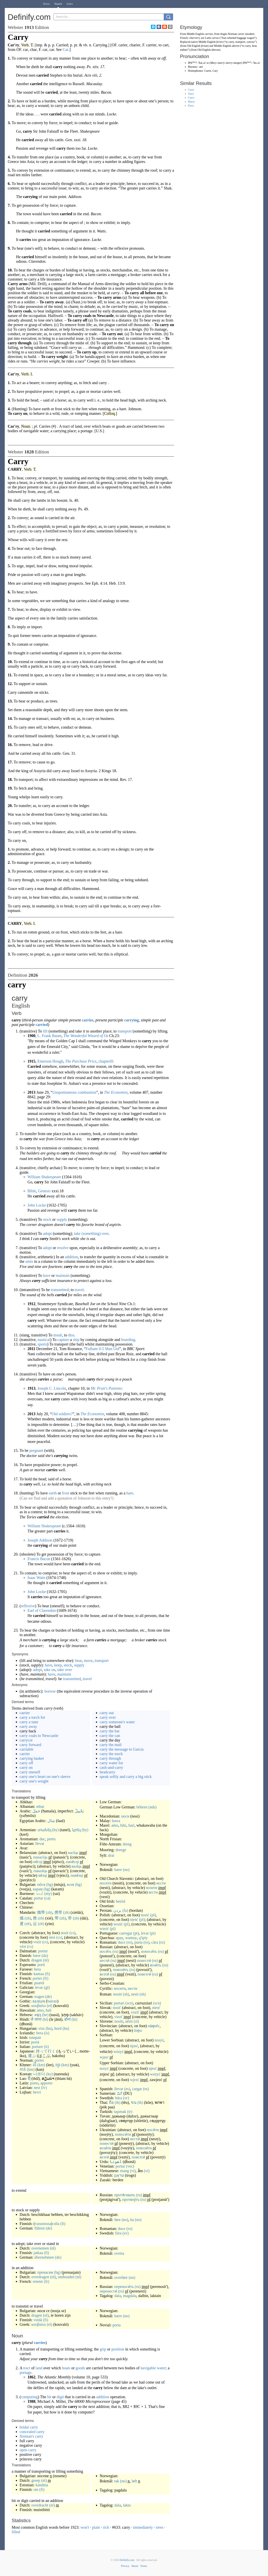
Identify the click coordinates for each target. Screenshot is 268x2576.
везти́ (104, 1974)
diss (71, 1335)
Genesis (44, 1191)
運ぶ (32, 2056)
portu (51, 1839)
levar (39, 1987)
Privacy (125, 2566)
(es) (127, 2089)
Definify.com (127, 2560)
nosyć (104, 2068)
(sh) (126, 1994)
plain (96, 2527)
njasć (134, 2046)
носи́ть (106, 1951)
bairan (52, 2001)
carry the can (110, 1735)
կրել (76, 1830)
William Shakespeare (44, 1177)
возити (151, 1887)
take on (49, 1669)
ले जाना (36, 2019)
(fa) (125, 1910)
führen (39, 2228)
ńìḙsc (138, 2030)
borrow (50, 1691)
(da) (45, 1955)
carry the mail (111, 1744)
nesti (135, 1994)
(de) (48, 1996)
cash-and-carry (111, 1767)
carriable (26, 1749)
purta (138, 1942)
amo (40, 2010)
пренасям (45, 2272)
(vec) (130, 2166)
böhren (142, 1807)
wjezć (134, 2079)
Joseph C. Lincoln (51, 1388)
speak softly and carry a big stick (126, 1776)
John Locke (36, 1205)
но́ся (41, 1884)
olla (56, 2223)
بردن (117, 1910)
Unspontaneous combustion (74, 1092)
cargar (137, 2089)
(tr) (129, 2111)
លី (34, 2065)
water (161, 2368)
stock (47, 1219)
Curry (191, 97)
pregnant (36, 1450)
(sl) (136, 2021)
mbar (40, 1806)
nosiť (117, 2007)
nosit (64, 1933)
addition (71, 1257)
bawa (116, 1821)
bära (118, 2098)
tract (26, 2368)
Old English (193, 45)
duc (42, 1839)
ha (132, 2219)
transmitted (60, 1290)
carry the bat (109, 1731)
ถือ (111, 2102)
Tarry (191, 93)
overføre (121, 2277)
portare (37, 2046)
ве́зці (42, 1875)
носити (106, 1883)
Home (46, 3)
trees (159, 2527)
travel (79, 1290)
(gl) (47, 1987)
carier (241, 33)
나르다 (39, 2074)
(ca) (47, 1898)
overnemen (40, 2248)
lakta (127, 2505)
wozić (118, 1924)
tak (116, 2481)
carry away (28, 1726)
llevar (39, 1843)
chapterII (105, 1061)
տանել (44, 1830)
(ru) (115, 1951)
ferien (219, 41)
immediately (143, 2527)
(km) (41, 2065)
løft (134, 2481)
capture (63, 1339)
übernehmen (44, 2257)
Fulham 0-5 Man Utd (102, 1349)
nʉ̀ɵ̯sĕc (154, 2026)
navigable (148, 2368)
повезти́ (144, 1974)
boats (66, 2368)
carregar (125, 1933)
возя (70, 1884)
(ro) (129, 1942)
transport (124, 1031)
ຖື (29, 2078)
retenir (38, 2281)
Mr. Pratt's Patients (106, 1388)
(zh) (49, 1912)
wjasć (104, 2057)
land (39, 2368)
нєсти (161, 1883)
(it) (46, 2046)
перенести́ (108, 2291)
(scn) (129, 2003)
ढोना (67, 2019)
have (46, 1275)
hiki (123, 1825)
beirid (120, 1901)
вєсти (153, 1892)
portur (43, 1951)
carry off (26, 1763)
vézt (23, 1946)
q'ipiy (143, 1938)
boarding (128, 1339)
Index (70, 3)
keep (58, 1665)
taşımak (120, 2111)
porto (34, 2083)
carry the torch (111, 1754)
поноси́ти (123, 2134)
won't (84, 2527)
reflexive (28, 1606)
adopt (47, 1233)
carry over (108, 1717)
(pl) (153, 1915)
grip (103, 2349)
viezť (118, 2017)
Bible (31, 1191)
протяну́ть (130, 2199)
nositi (117, 1994)
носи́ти (153, 2130)
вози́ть (155, 1965)
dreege (121, 1850)
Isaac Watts (36, 1577)
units (29, 1261)
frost (65, 1493)
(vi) (133, 2171)
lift (45, 1031)
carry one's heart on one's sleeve (45, 1776)
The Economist (116, 1092)
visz (41, 2028)
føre (117, 2219)
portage (25, 2372)
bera (37, 1969)
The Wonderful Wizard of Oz (85, 1035)
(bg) (49, 1884)
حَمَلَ (36, 1811)
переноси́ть (124, 2286)
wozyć (155, 2074)
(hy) (55, 1830)
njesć (153, 2068)
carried (42, 1024)
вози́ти (105, 2148)
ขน (133, 2102)
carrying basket (32, 1758)
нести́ (105, 1960)
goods (80, 2368)
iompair (35, 2037)
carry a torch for (32, 1717)
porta (117, 2325)
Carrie (207, 70)
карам (38, 1889)
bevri (37, 2092)
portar (38, 1898)
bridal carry (29, 2427)
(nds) (152, 1807)
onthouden (66, 2277)
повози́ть (120, 1969)
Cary (215, 70)
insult (57, 1335)
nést (52, 1937)
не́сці (38, 1861)
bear (78, 1660)
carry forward (30, 1744)
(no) (126, 1869)
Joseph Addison (39, 1540)
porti (41, 1964)
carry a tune (29, 1722)
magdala (129, 2295)
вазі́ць (77, 1866)
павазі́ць (40, 1871)
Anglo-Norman (228, 33)
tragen (39, 1996)
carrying (131, 1020)
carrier (25, 1713)
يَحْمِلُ (79, 1811)
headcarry (107, 1772)
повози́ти (144, 2148)
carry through (110, 1758)
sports (42, 1344)
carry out (107, 1713)
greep (35, 2480)
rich (106, 2527)
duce (122, 1942)
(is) (46, 2033)
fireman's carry (31, 2436)
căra (154, 1942)
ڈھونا (116, 2161)
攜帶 (41, 1912)
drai (111, 1855)
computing (29, 2397)
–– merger (225, 62)
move (88, 1660)
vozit (37, 1942)
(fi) (47, 1974)
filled (16, 2532)
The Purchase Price (81, 1061)
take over (64, 1669)
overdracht (39, 2505)
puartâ (39, 1983)
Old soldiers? (62, 1414)
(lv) (44, 2087)
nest (37, 2087)
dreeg (127, 1844)
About (134, 2566)
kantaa (39, 1974)
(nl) (46, 1960)
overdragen (40, 2277)
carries (88, 1020)
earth (53, 1493)
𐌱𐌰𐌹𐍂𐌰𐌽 (38, 2001)
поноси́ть (149, 1951)
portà (35, 2042)
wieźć (104, 1928)
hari (131, 1825)
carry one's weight (34, 1781)
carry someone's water (117, 1722)
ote (36, 2489)
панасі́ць (40, 1857)
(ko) (49, 2074)
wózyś (118, 2051)
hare (129, 1493)
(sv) (126, 2098)
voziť (135, 2012)
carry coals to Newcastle (39, 1735)
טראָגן (119, 2175)
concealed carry (32, 2431)
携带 (58, 1912)
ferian (204, 45)
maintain (63, 1275)
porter (37, 1978)
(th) (117, 2102)
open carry (28, 2450)
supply (62, 1219)
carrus (215, 37)
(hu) (49, 2028)
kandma (42, 2485)
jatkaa (38, 2253)
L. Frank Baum (49, 1035)
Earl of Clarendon (41, 1610)
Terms (143, 2566)
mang (124, 2171)
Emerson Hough (50, 1061)
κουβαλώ (38, 2005)
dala (117, 2295)
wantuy (131, 1938)
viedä (38, 2320)
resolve (62, 1248)
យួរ (57, 2065)
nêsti (129, 2021)
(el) (49, 2005)
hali (49, 2010)
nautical (44, 1339)
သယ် (39, 1893)
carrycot (26, 1740)
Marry (191, 101)
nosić (145, 1915)
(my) (48, 1893)
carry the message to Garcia (122, 1749)
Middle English (195, 33)
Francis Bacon (38, 1559)
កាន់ (23, 2069)
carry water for (111, 1763)
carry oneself (30, 1772)
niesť (156, 2007)
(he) (45, 2015)
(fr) (45, 1978)
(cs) (72, 1933)
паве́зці (77, 1875)
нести (132, 1988)
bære (37, 1955)
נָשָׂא (37, 2015)
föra (118, 2233)
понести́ (144, 1960)
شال (51, 1821)
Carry (191, 89)
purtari (119, 2003)
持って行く (46, 2051)
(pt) (136, 1933)
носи (125, 1816)
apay (119, 1938)
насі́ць (73, 1852)
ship (76, 1339)
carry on (26, 1767)
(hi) (45, 2019)
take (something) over (91, 1233)
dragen (36, 1960)
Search (58, 3)
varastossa (43, 2223)
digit (60, 2397)
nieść (134, 1919)
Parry (191, 105)
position (117, 2349)
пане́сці (72, 1861)
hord (58, 2028)
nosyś (159, 2040)
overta (119, 2253)
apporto (46, 2083)
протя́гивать (124, 2195)
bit (49, 2397)
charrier (194, 37)
